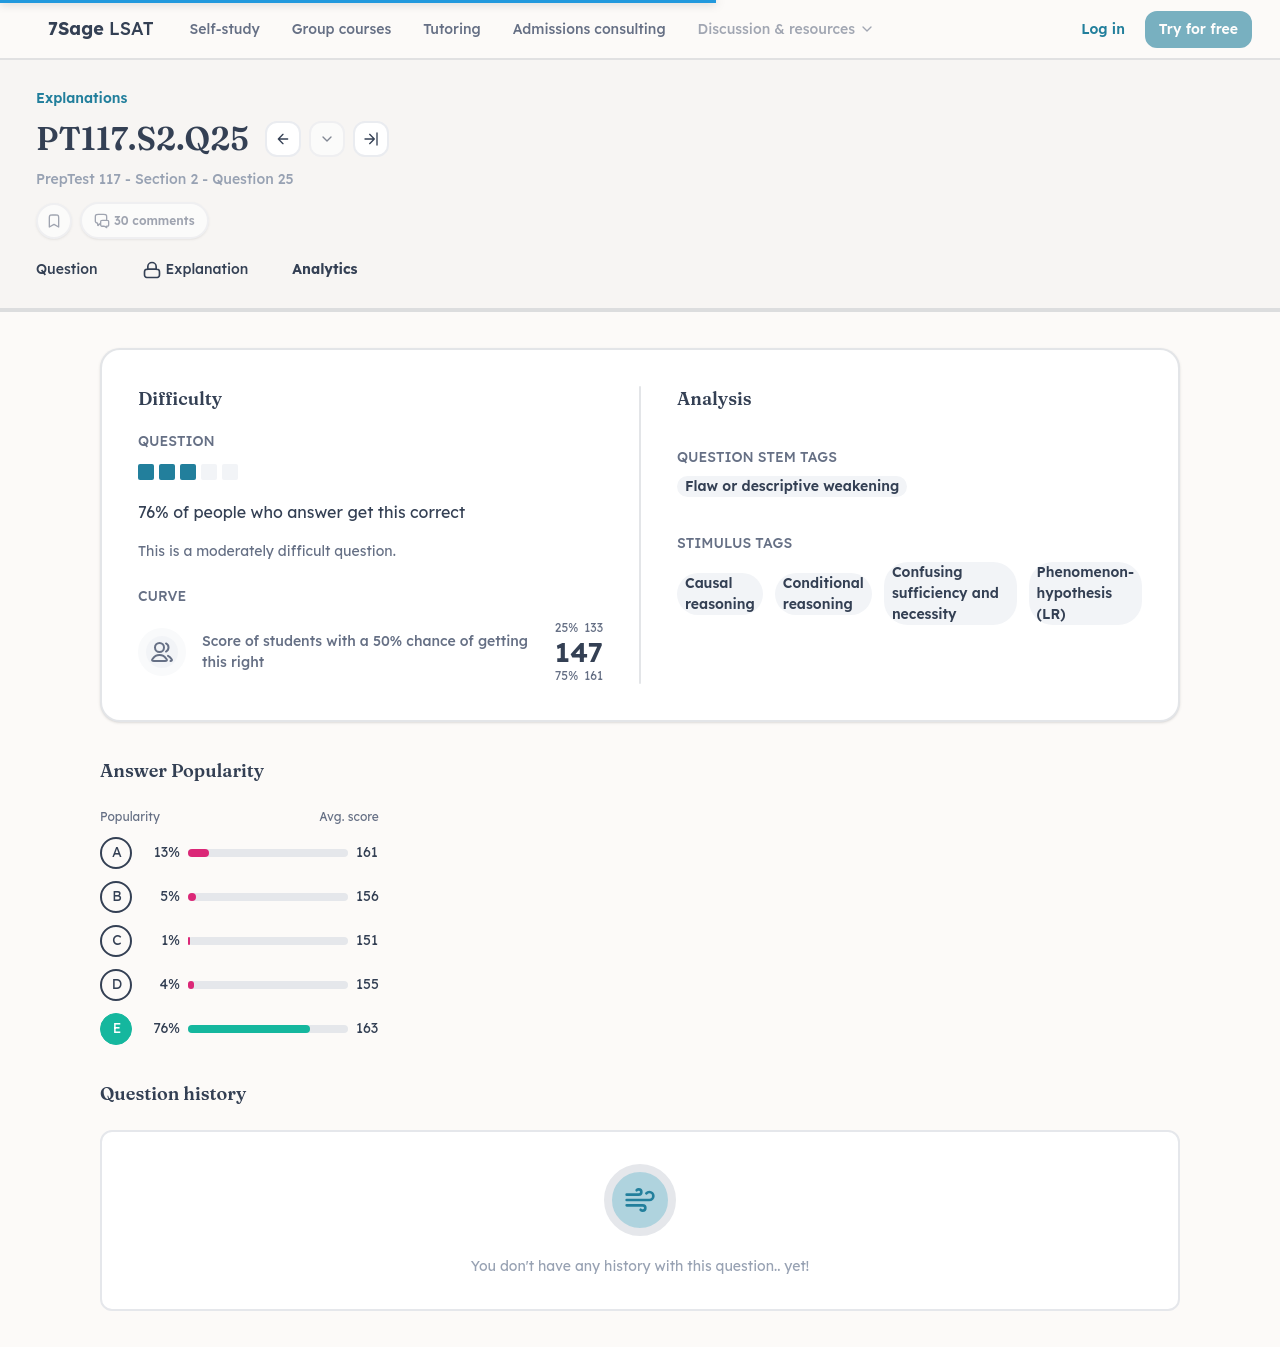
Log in (1103, 29)
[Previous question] (283, 139)
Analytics (324, 269)
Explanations (81, 98)
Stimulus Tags (734, 543)
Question (67, 269)
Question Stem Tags (757, 457)
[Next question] (371, 139)
